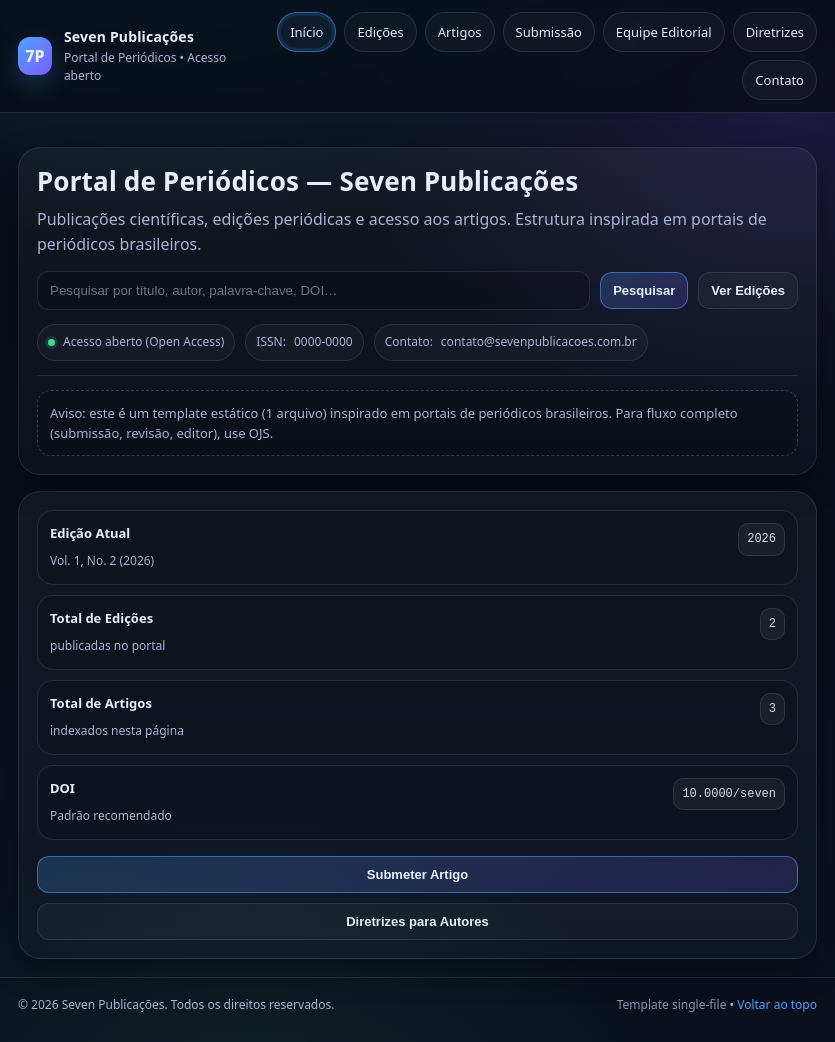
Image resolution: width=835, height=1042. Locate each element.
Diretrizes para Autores (417, 921)
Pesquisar (644, 290)
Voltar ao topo (777, 1004)
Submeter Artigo (417, 874)
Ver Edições (748, 290)
